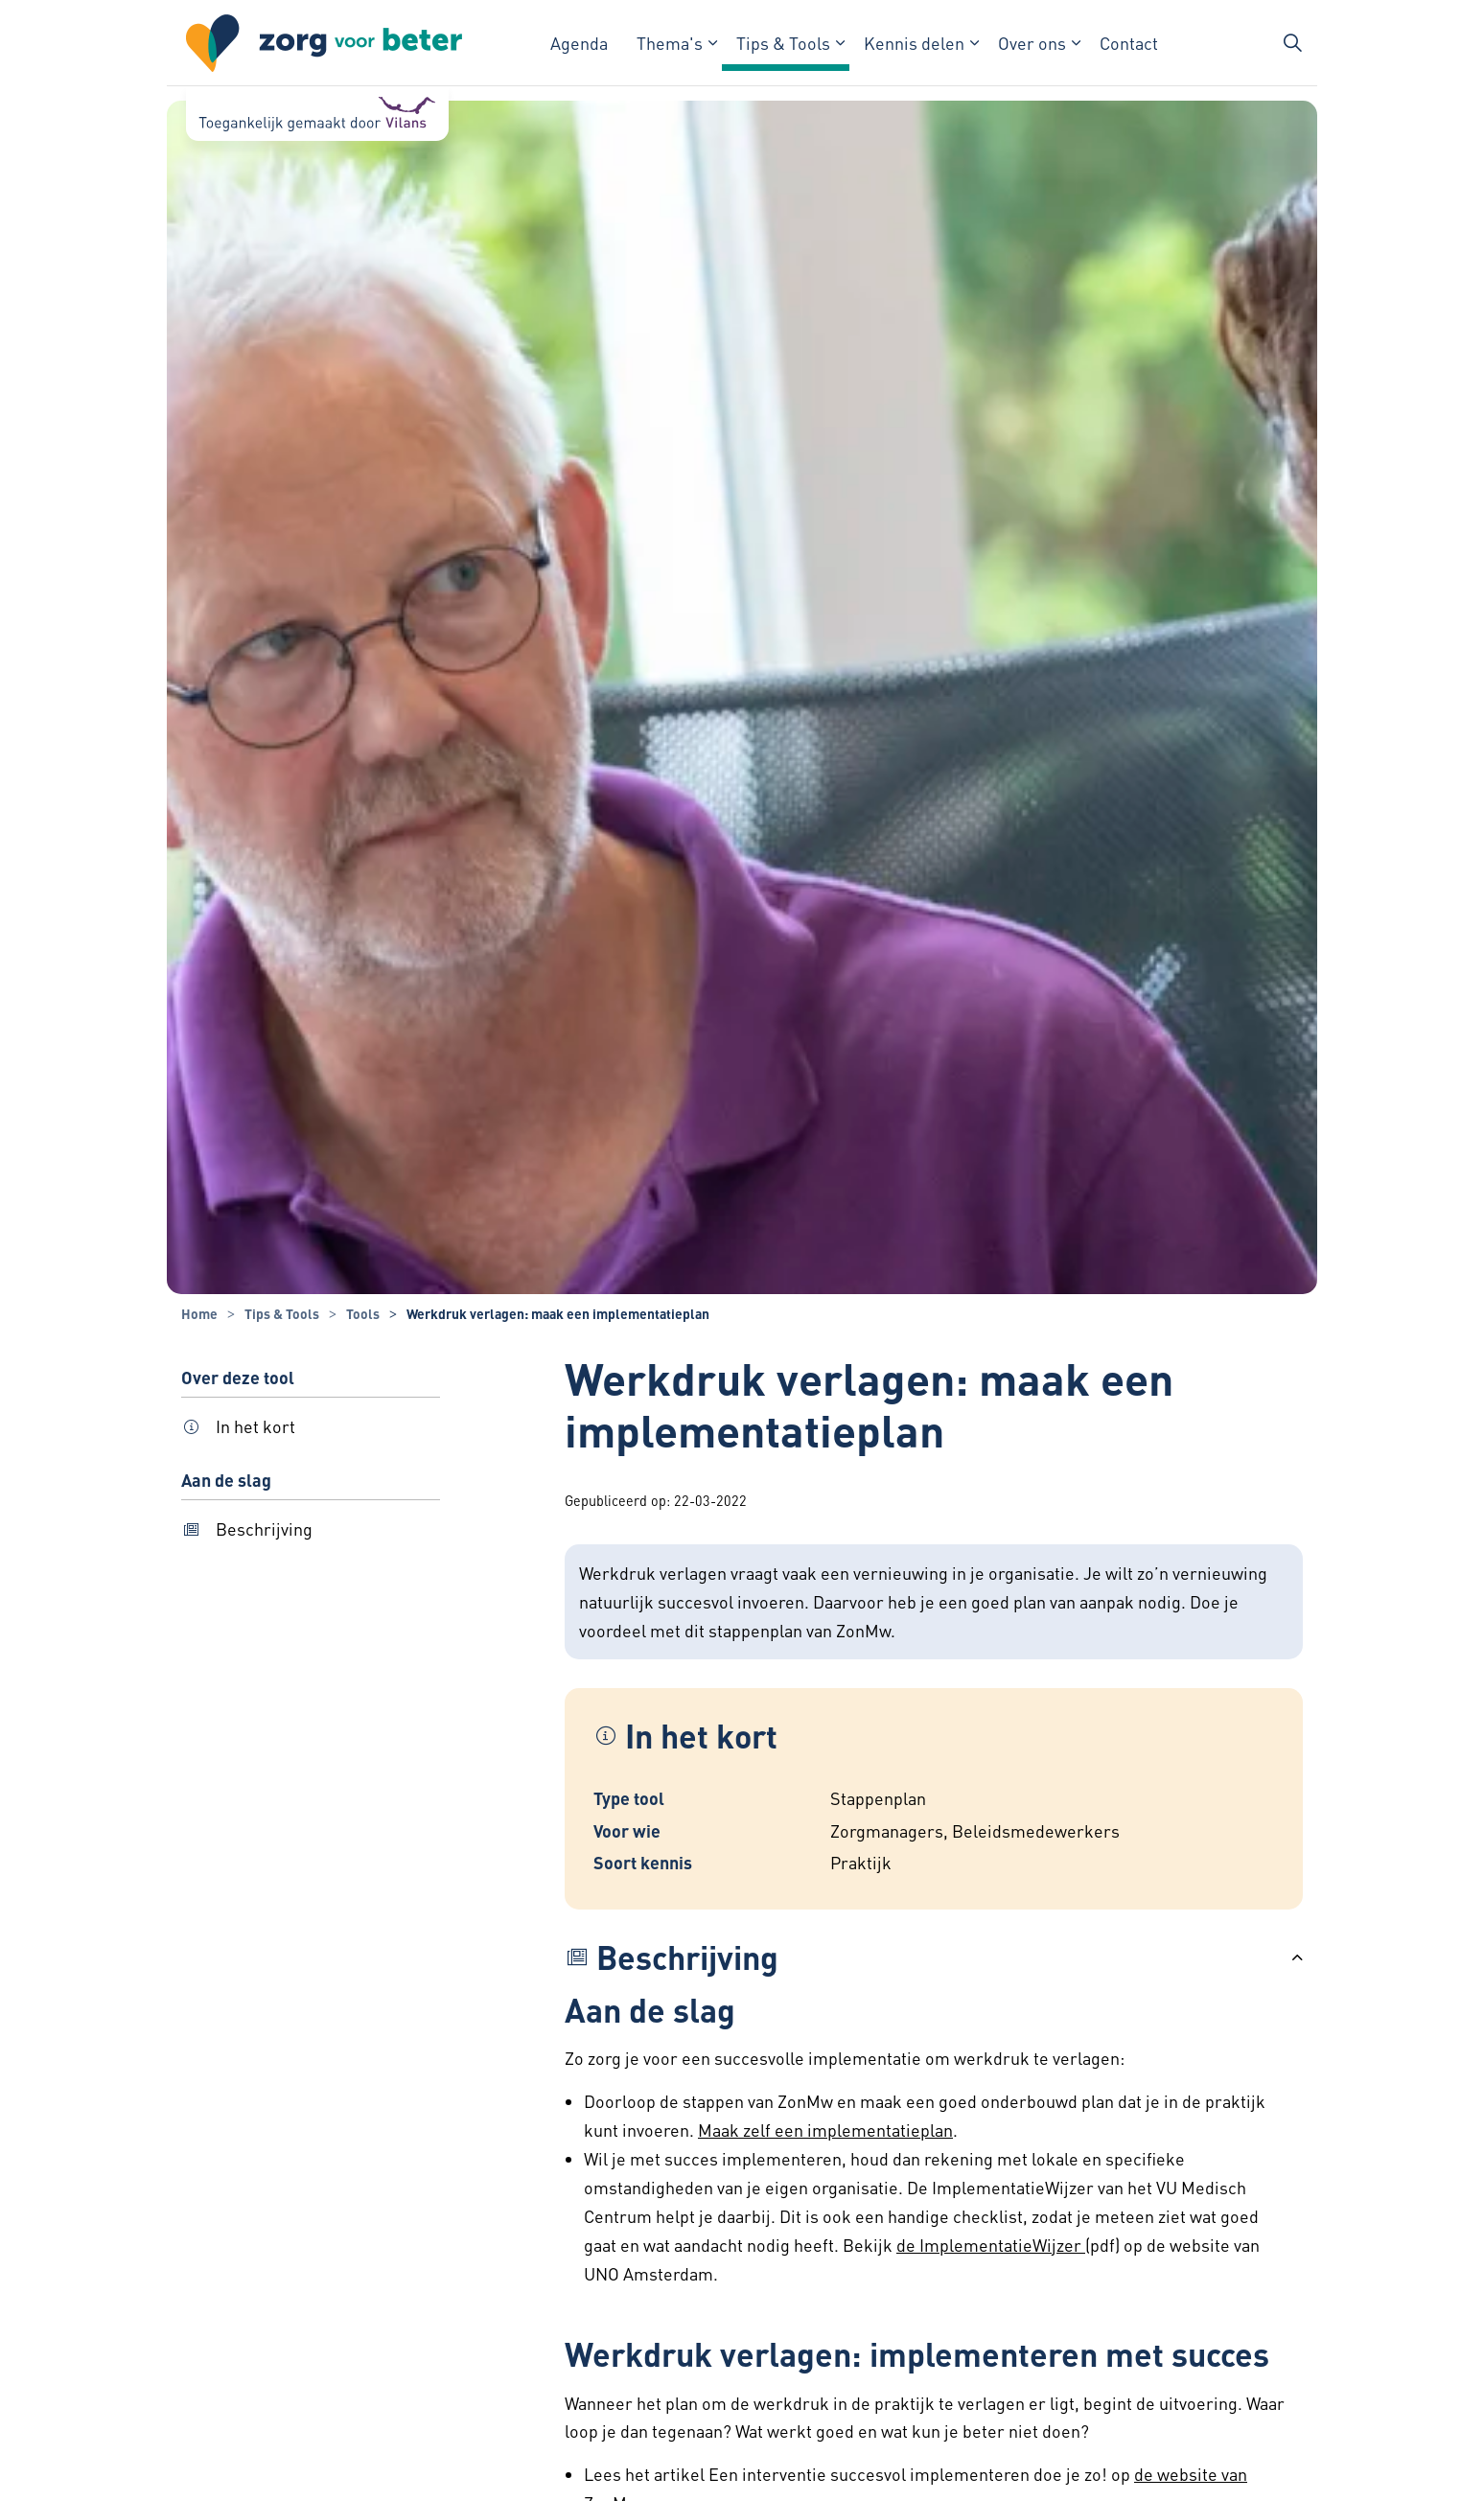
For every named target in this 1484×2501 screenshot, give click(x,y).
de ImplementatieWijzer (990, 2245)
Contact (1129, 43)
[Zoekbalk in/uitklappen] (1292, 43)
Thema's (670, 43)
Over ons (1032, 43)
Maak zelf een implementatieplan (825, 2130)
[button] (934, 1957)
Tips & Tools (783, 43)
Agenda (579, 43)
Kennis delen (914, 43)
